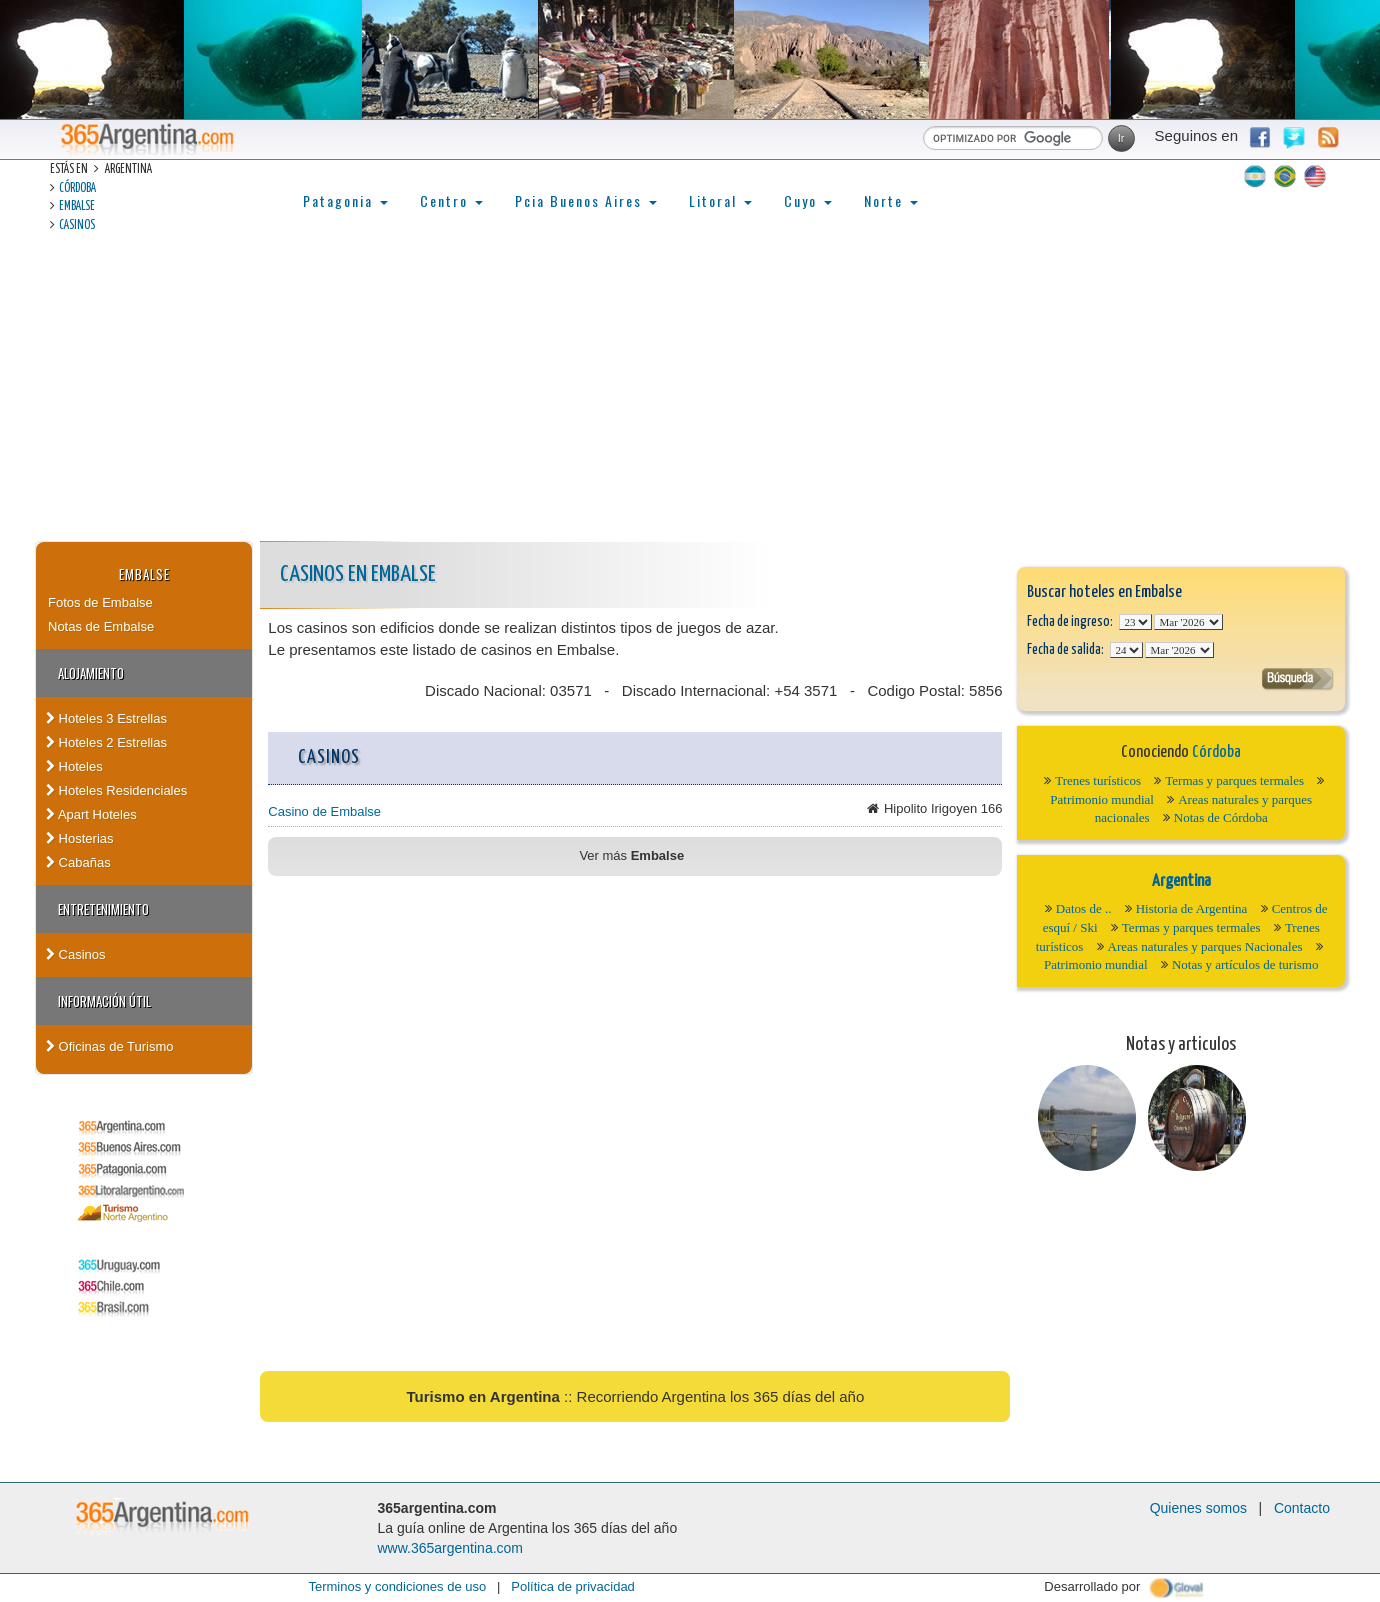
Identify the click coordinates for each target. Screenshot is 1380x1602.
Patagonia (345, 200)
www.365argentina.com (451, 1548)
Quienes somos (1198, 1508)
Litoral (720, 200)
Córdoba (77, 188)
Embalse (77, 206)
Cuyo (808, 200)
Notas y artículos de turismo (1245, 964)
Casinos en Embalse (358, 574)
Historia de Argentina (1192, 908)
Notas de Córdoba (1221, 817)
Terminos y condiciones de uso (397, 1586)
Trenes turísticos (1098, 780)
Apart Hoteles (91, 814)
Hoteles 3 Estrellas (106, 718)
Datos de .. (1084, 908)
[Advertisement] (690, 391)
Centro (451, 200)
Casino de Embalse (324, 811)
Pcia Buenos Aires (586, 200)
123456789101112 (1188, 622)
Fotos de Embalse (100, 602)
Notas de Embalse (101, 626)
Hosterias (80, 838)
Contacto (1302, 1508)
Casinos (77, 225)
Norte (891, 200)
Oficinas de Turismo (110, 1046)
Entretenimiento (103, 909)
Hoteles (74, 766)
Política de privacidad (573, 1586)
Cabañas (78, 862)
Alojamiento (91, 673)
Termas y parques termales (1234, 780)
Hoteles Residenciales (116, 790)
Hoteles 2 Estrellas (106, 742)
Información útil (104, 1001)
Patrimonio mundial (1102, 799)
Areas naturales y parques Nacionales (1205, 946)
